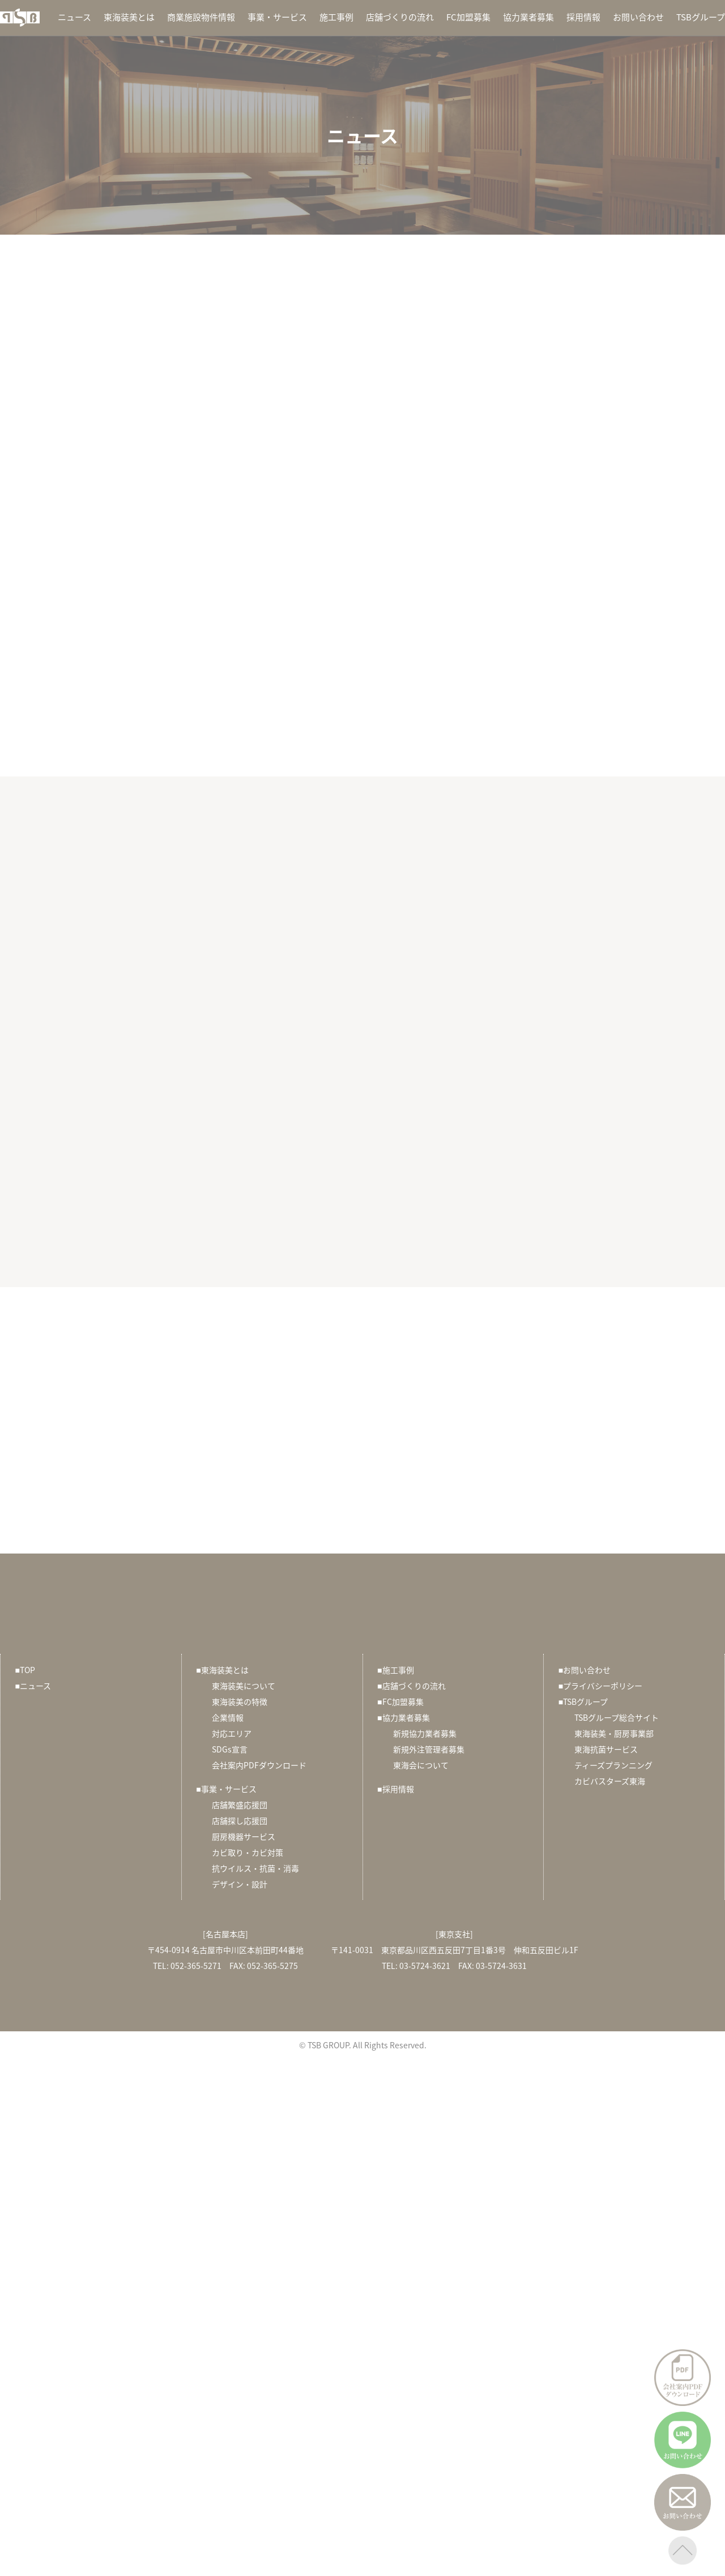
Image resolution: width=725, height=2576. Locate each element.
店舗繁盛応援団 (239, 1804)
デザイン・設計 (239, 1884)
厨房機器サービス (243, 1836)
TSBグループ (700, 17)
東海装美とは (129, 17)
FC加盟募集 (468, 17)
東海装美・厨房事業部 (614, 1733)
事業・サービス (277, 17)
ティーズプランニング (613, 1765)
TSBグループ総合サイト (616, 1717)
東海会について (421, 1765)
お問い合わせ (638, 17)
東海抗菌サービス (606, 1749)
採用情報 (583, 17)
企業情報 (228, 1717)
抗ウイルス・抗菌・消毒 (255, 1868)
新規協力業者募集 (425, 1733)
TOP (25, 1669)
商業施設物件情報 (201, 17)
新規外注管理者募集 (428, 1749)
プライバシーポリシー (600, 1685)
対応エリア (231, 1733)
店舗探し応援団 (239, 1820)
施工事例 (336, 17)
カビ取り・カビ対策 (247, 1852)
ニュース (74, 17)
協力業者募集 (528, 17)
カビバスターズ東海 (609, 1780)
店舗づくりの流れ (400, 17)
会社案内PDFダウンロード (259, 1765)
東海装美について (243, 1685)
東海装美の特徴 (239, 1701)
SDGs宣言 (230, 1749)
